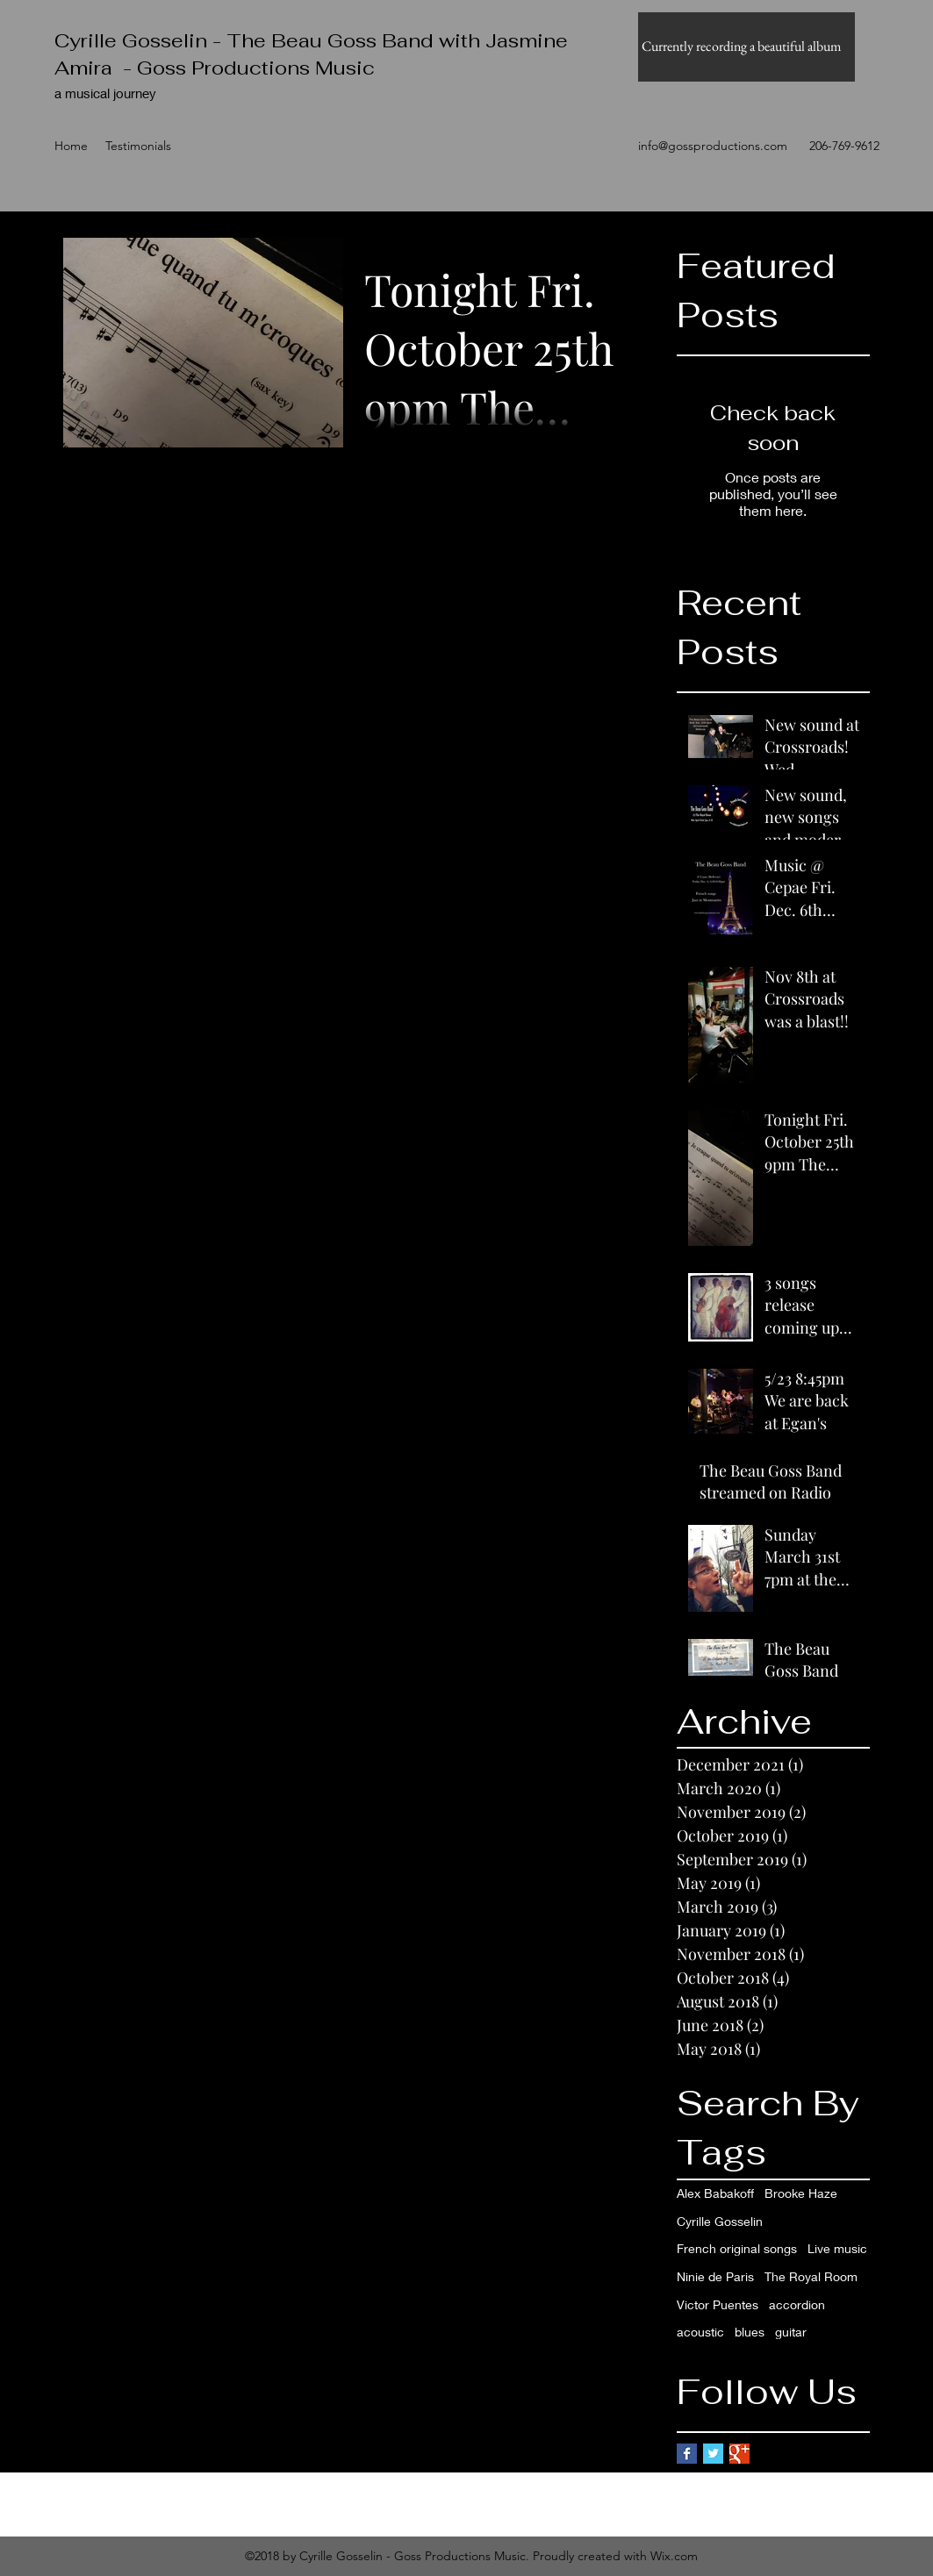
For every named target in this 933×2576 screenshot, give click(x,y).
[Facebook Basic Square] (687, 2454)
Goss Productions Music (256, 67)
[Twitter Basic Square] (713, 2454)
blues (749, 2331)
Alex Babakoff (715, 2193)
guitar (791, 2331)
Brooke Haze (800, 2193)
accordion (797, 2304)
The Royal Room (811, 2276)
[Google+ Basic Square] (739, 2454)
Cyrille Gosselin (720, 2221)
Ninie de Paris (715, 2276)
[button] (746, 47)
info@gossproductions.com (712, 146)
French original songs (737, 2248)
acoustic (700, 2331)
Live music (837, 2248)
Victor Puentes (717, 2304)
